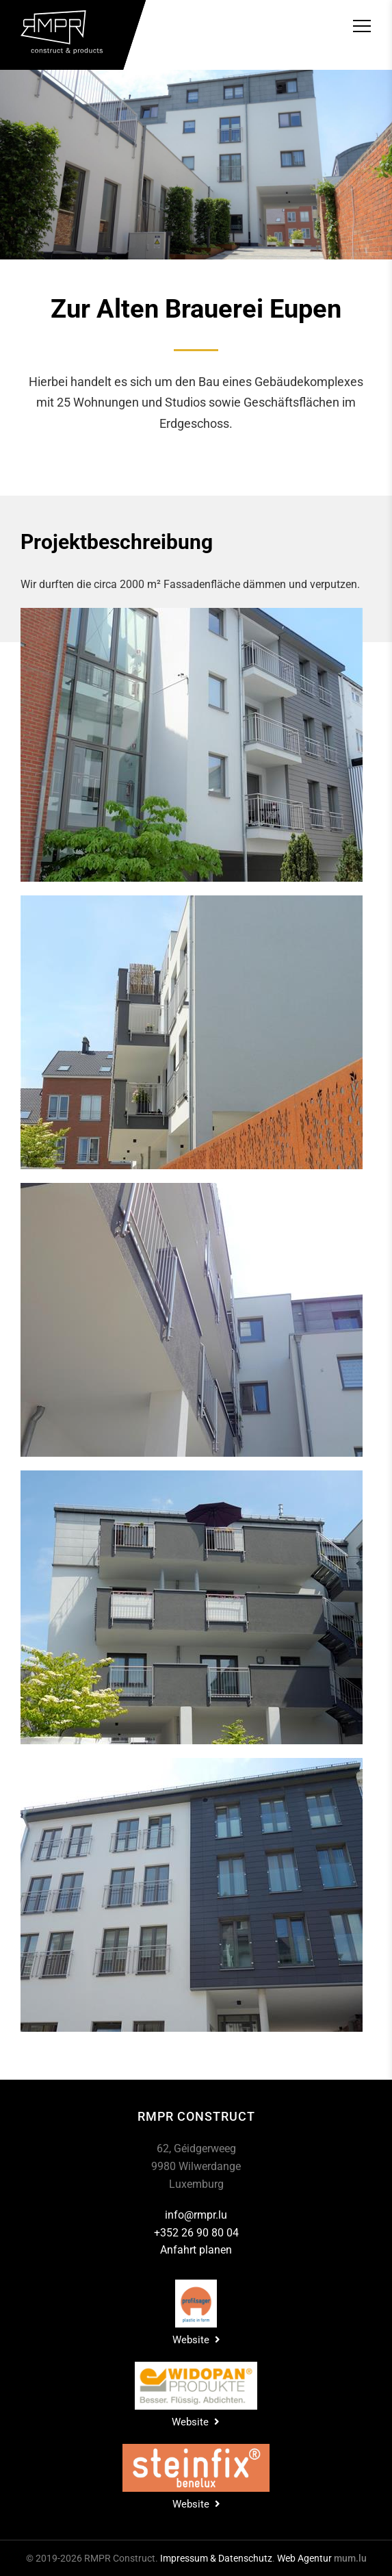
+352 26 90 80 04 (196, 2232)
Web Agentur (304, 2558)
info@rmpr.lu (196, 2214)
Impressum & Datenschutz (216, 2558)
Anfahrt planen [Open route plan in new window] (196, 2249)
